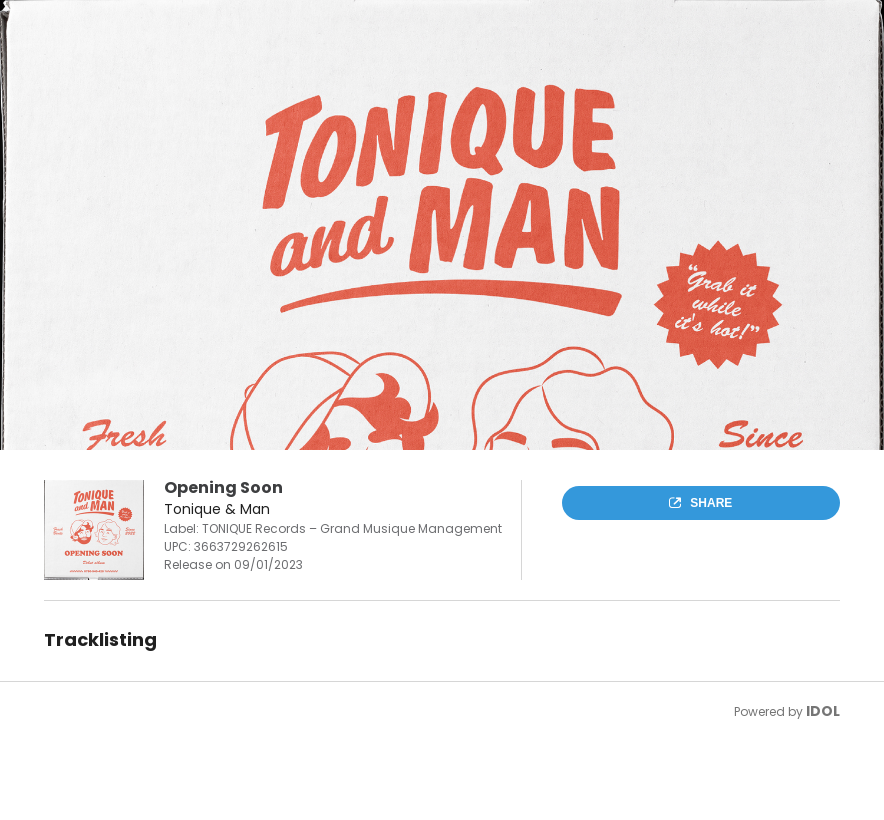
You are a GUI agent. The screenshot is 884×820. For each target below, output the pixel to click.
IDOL (823, 711)
